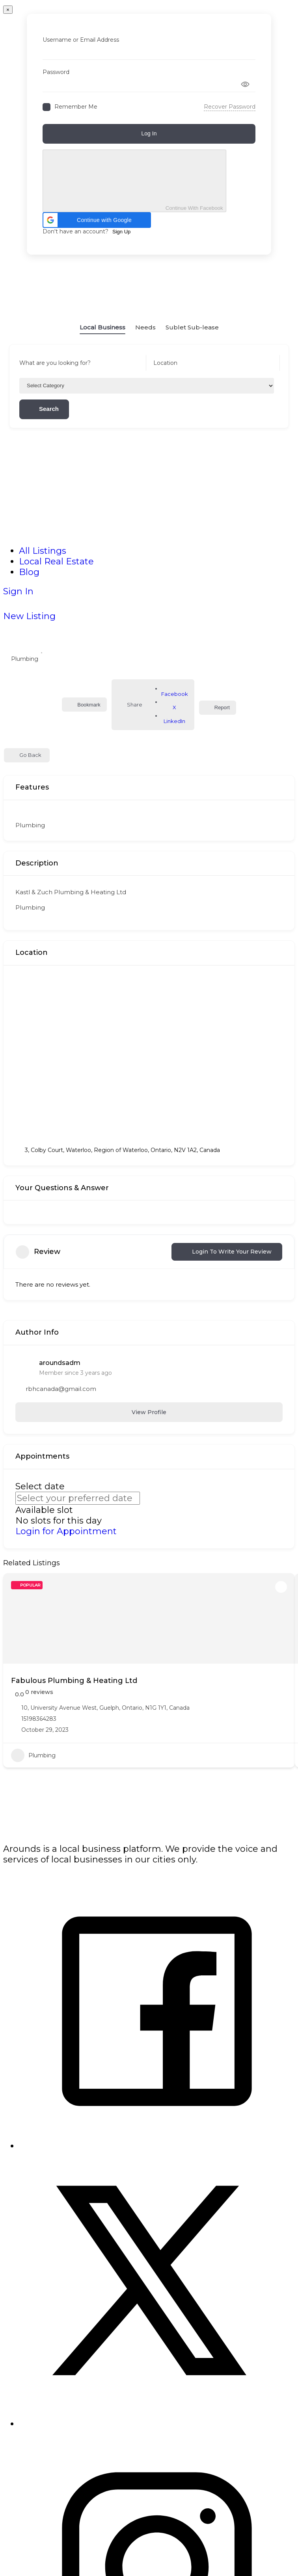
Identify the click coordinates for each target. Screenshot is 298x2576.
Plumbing (24, 655)
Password (56, 72)
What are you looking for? (55, 362)
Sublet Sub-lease (192, 322)
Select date (40, 1486)
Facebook (174, 690)
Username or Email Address (81, 39)
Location (165, 362)
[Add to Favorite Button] (281, 1587)
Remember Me (75, 106)
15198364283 (38, 1718)
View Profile (149, 1412)
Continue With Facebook (134, 181)
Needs (145, 322)
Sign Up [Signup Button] (121, 232)
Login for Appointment (66, 1531)
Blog (29, 572)
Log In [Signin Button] (149, 133)
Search (44, 408)
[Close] (8, 10)
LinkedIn (174, 718)
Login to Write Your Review (227, 1251)
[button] (97, 220)
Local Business (102, 322)
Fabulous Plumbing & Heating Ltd (74, 1680)
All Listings (42, 551)
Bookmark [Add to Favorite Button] (84, 705)
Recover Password (229, 106)
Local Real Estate (56, 561)
